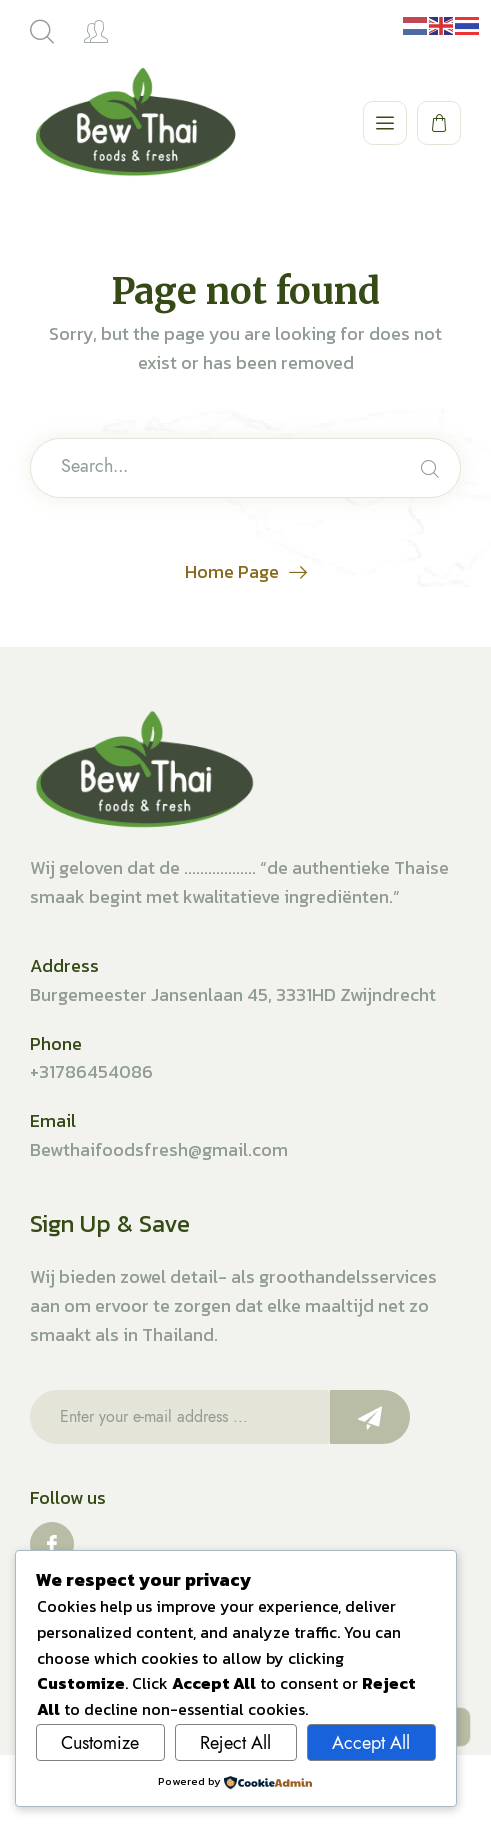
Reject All (235, 1743)
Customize (100, 1743)
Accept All (371, 1743)
